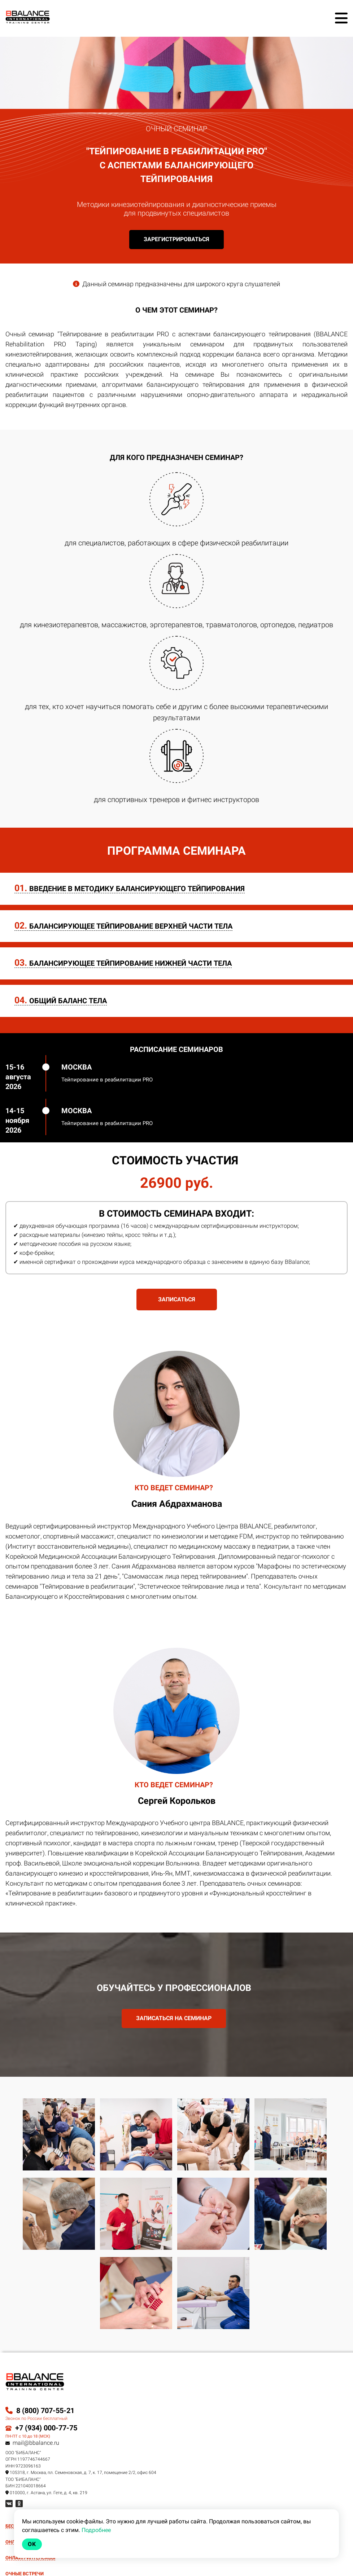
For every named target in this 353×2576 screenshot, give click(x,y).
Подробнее (96, 2530)
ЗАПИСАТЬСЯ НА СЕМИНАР (174, 2018)
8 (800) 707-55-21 (39, 2410)
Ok (32, 2544)
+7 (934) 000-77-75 (46, 2428)
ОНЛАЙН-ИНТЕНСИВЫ (30, 2557)
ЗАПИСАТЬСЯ (176, 1299)
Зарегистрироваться (176, 239)
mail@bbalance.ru (32, 2442)
